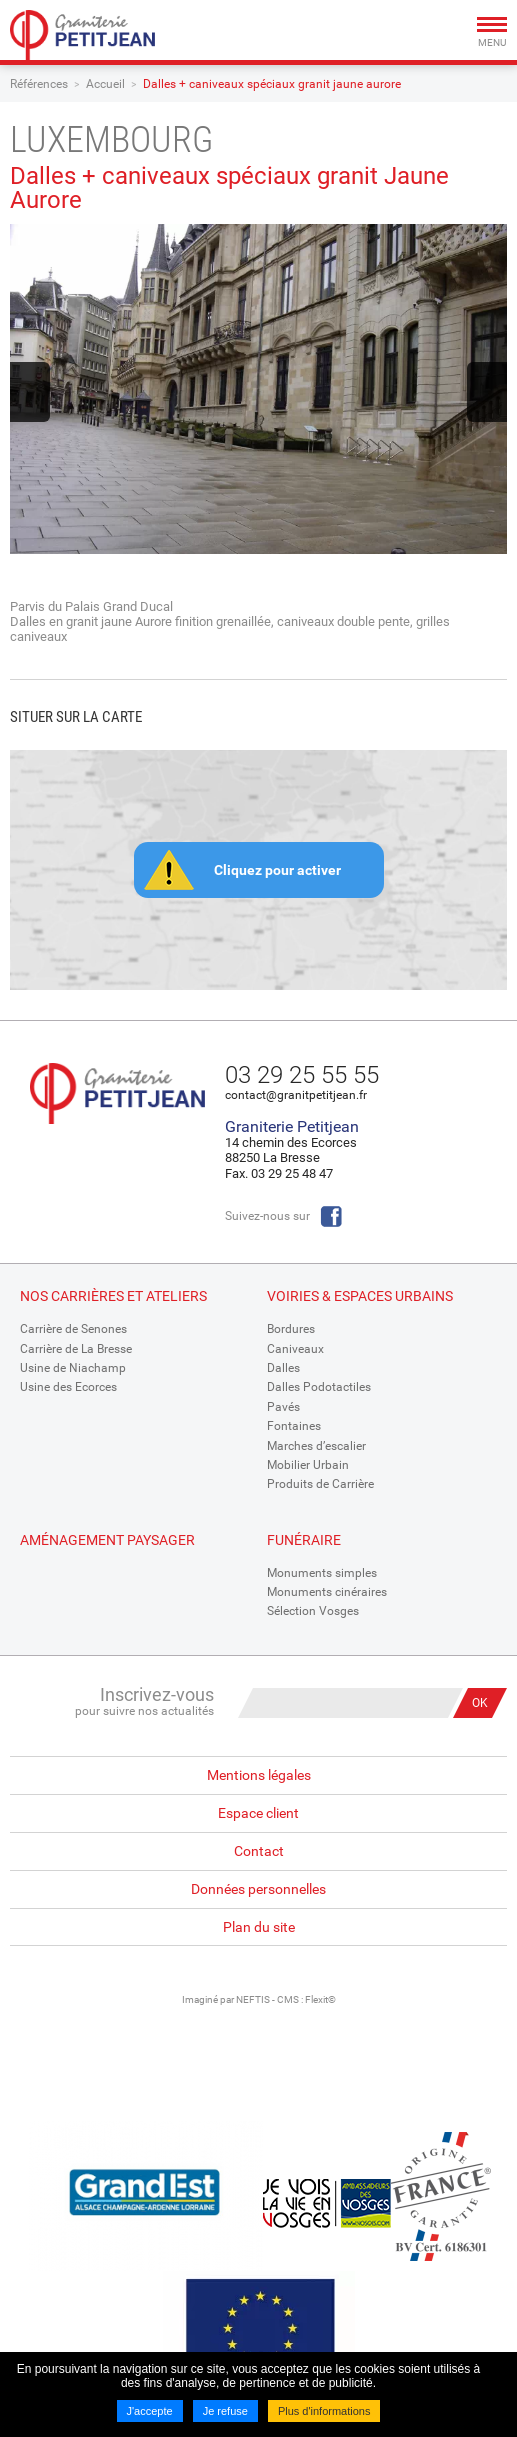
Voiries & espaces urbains (360, 1296)
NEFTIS (253, 1999)
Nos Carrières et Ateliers (113, 1296)
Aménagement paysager (107, 1540)
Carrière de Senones (73, 1329)
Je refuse (225, 2411)
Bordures (291, 1329)
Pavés (283, 1407)
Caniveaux (295, 1349)
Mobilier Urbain (308, 1465)
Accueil (105, 84)
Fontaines (294, 1426)
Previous (30, 392)
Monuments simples (322, 1573)
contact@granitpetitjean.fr (296, 1095)
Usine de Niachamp (73, 1368)
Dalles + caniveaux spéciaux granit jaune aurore (272, 84)
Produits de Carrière (320, 1484)
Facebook (331, 1216)
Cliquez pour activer (277, 870)
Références (39, 84)
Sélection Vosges (313, 1611)
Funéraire (304, 1540)
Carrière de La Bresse (76, 1349)
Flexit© (320, 1999)
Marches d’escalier (316, 1446)
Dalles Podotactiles (319, 1387)
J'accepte (150, 2411)
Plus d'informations (324, 2411)
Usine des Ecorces (68, 1387)
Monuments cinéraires (327, 1592)
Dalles (283, 1368)
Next (487, 392)
